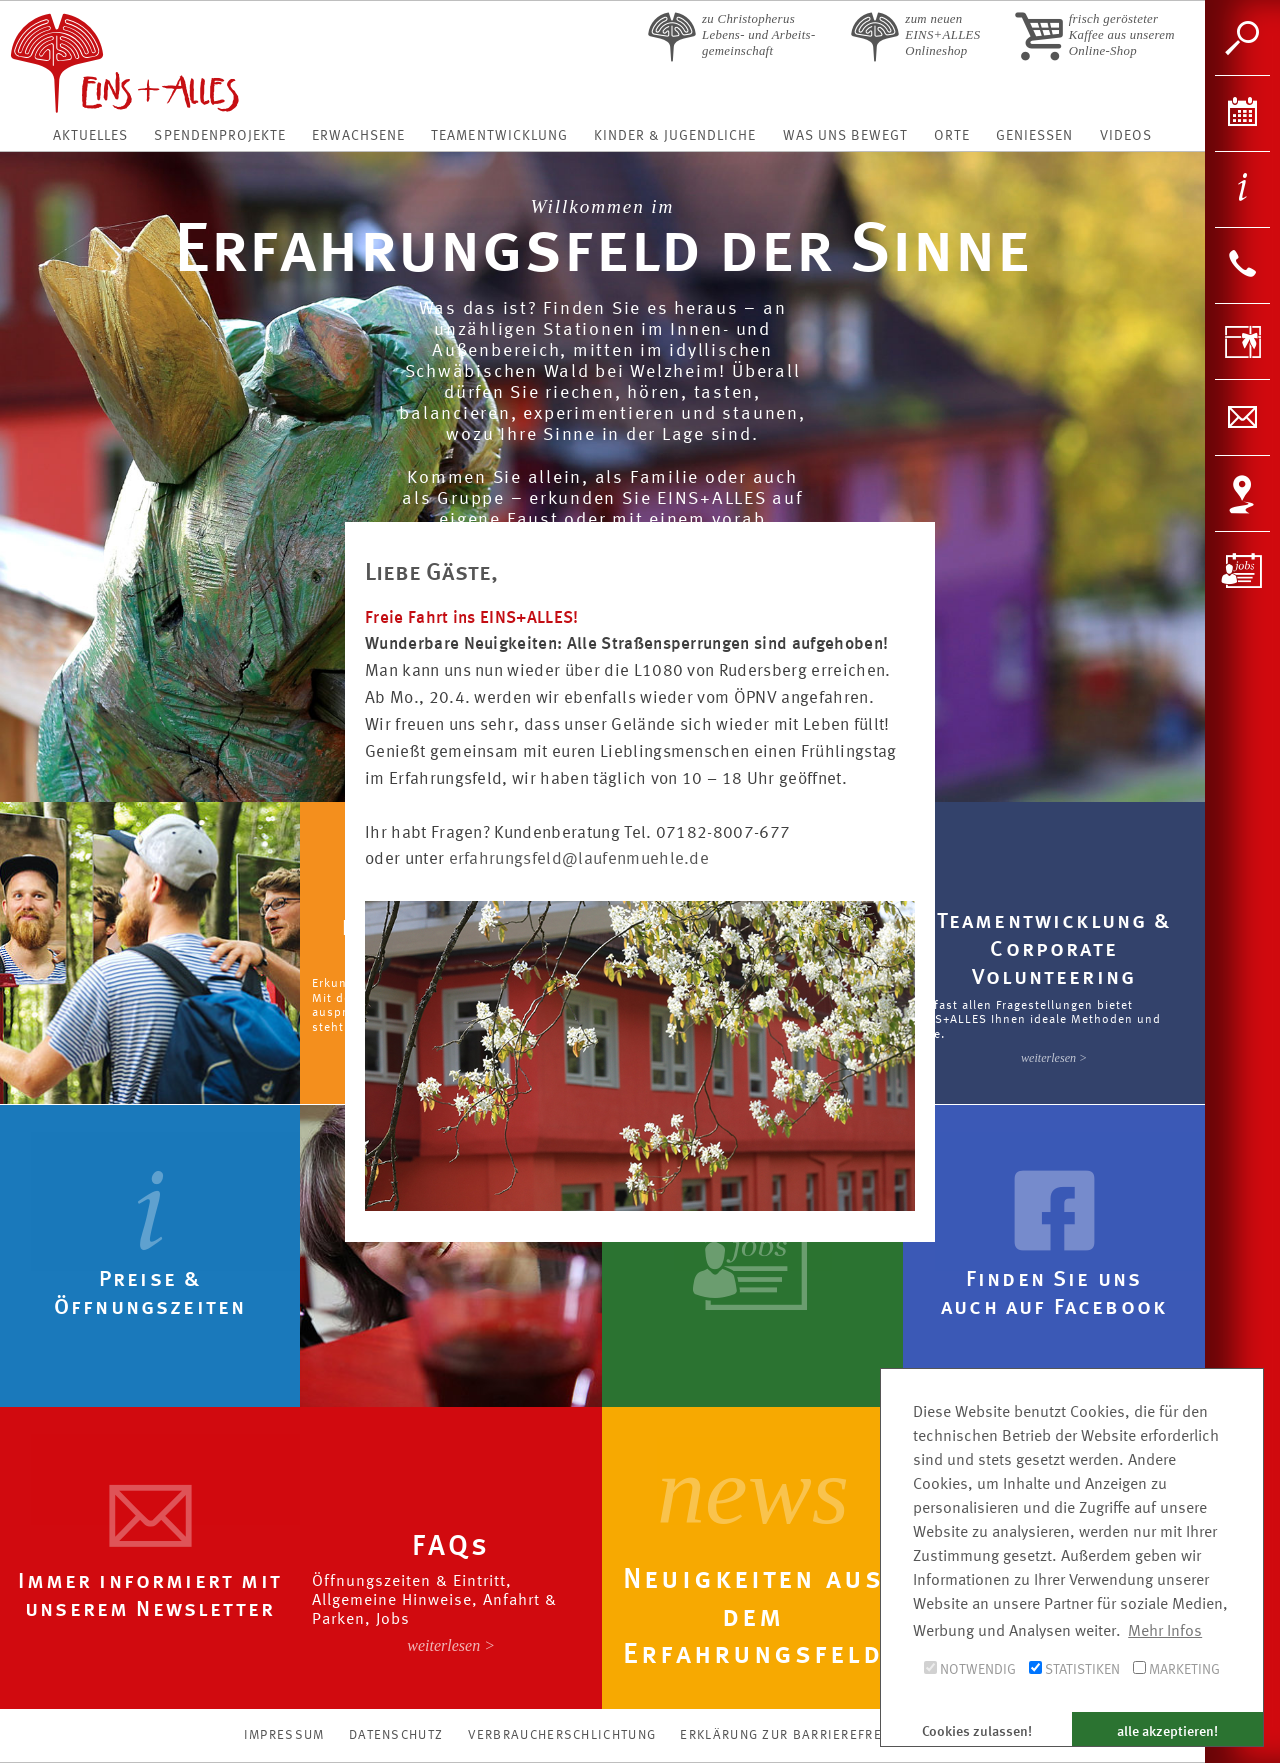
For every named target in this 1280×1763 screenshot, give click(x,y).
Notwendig (970, 1669)
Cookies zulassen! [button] (977, 1732)
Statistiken (1074, 1669)
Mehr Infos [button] (1165, 1632)
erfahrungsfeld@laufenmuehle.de (579, 859)
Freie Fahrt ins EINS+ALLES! (472, 618)
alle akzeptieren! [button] (1167, 1732)
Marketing (1176, 1669)
